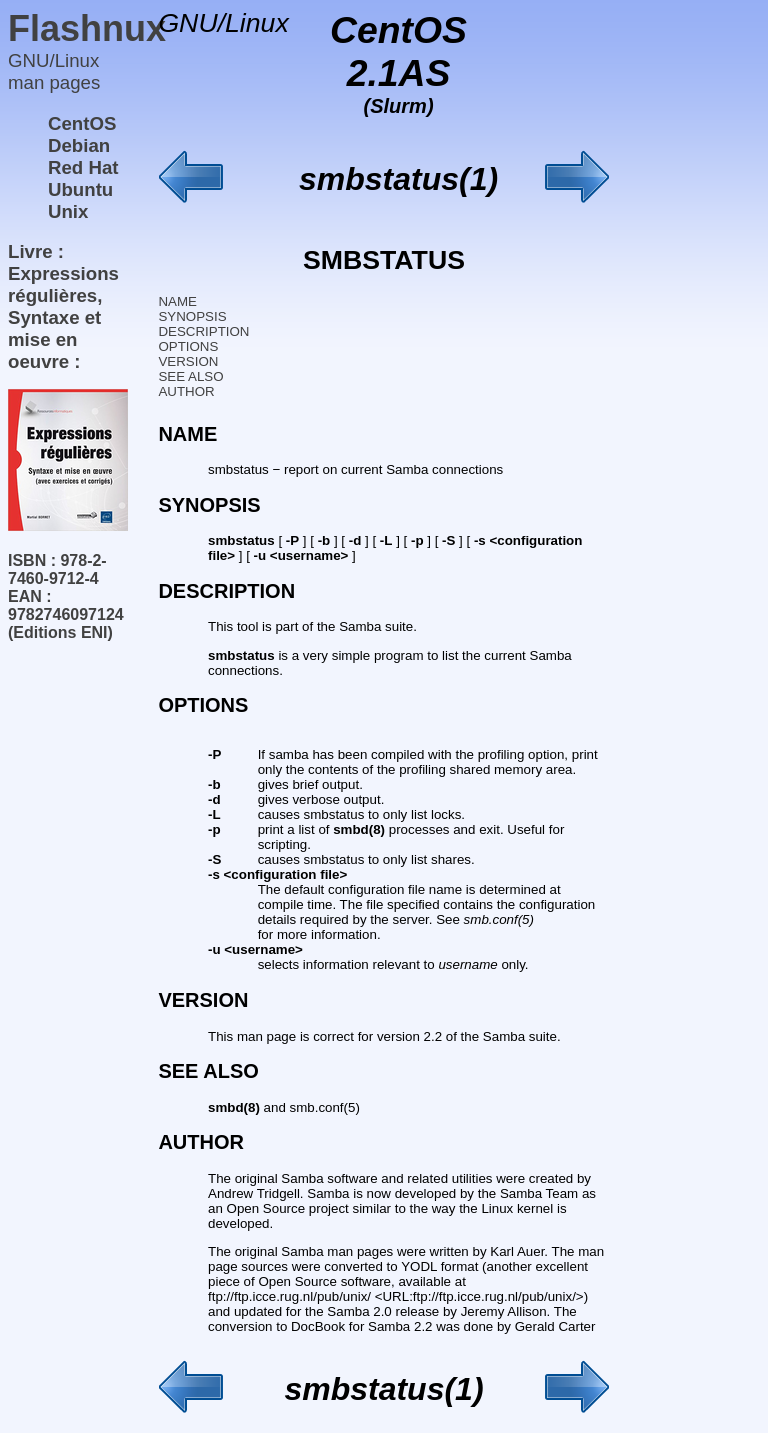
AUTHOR (186, 391)
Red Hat (83, 167)
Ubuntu (80, 189)
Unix (68, 211)
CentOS (82, 123)
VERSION (188, 361)
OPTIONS (188, 346)
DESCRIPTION (203, 331)
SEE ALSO (190, 376)
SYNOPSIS (192, 316)
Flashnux (87, 28)
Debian (79, 145)
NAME (177, 301)
